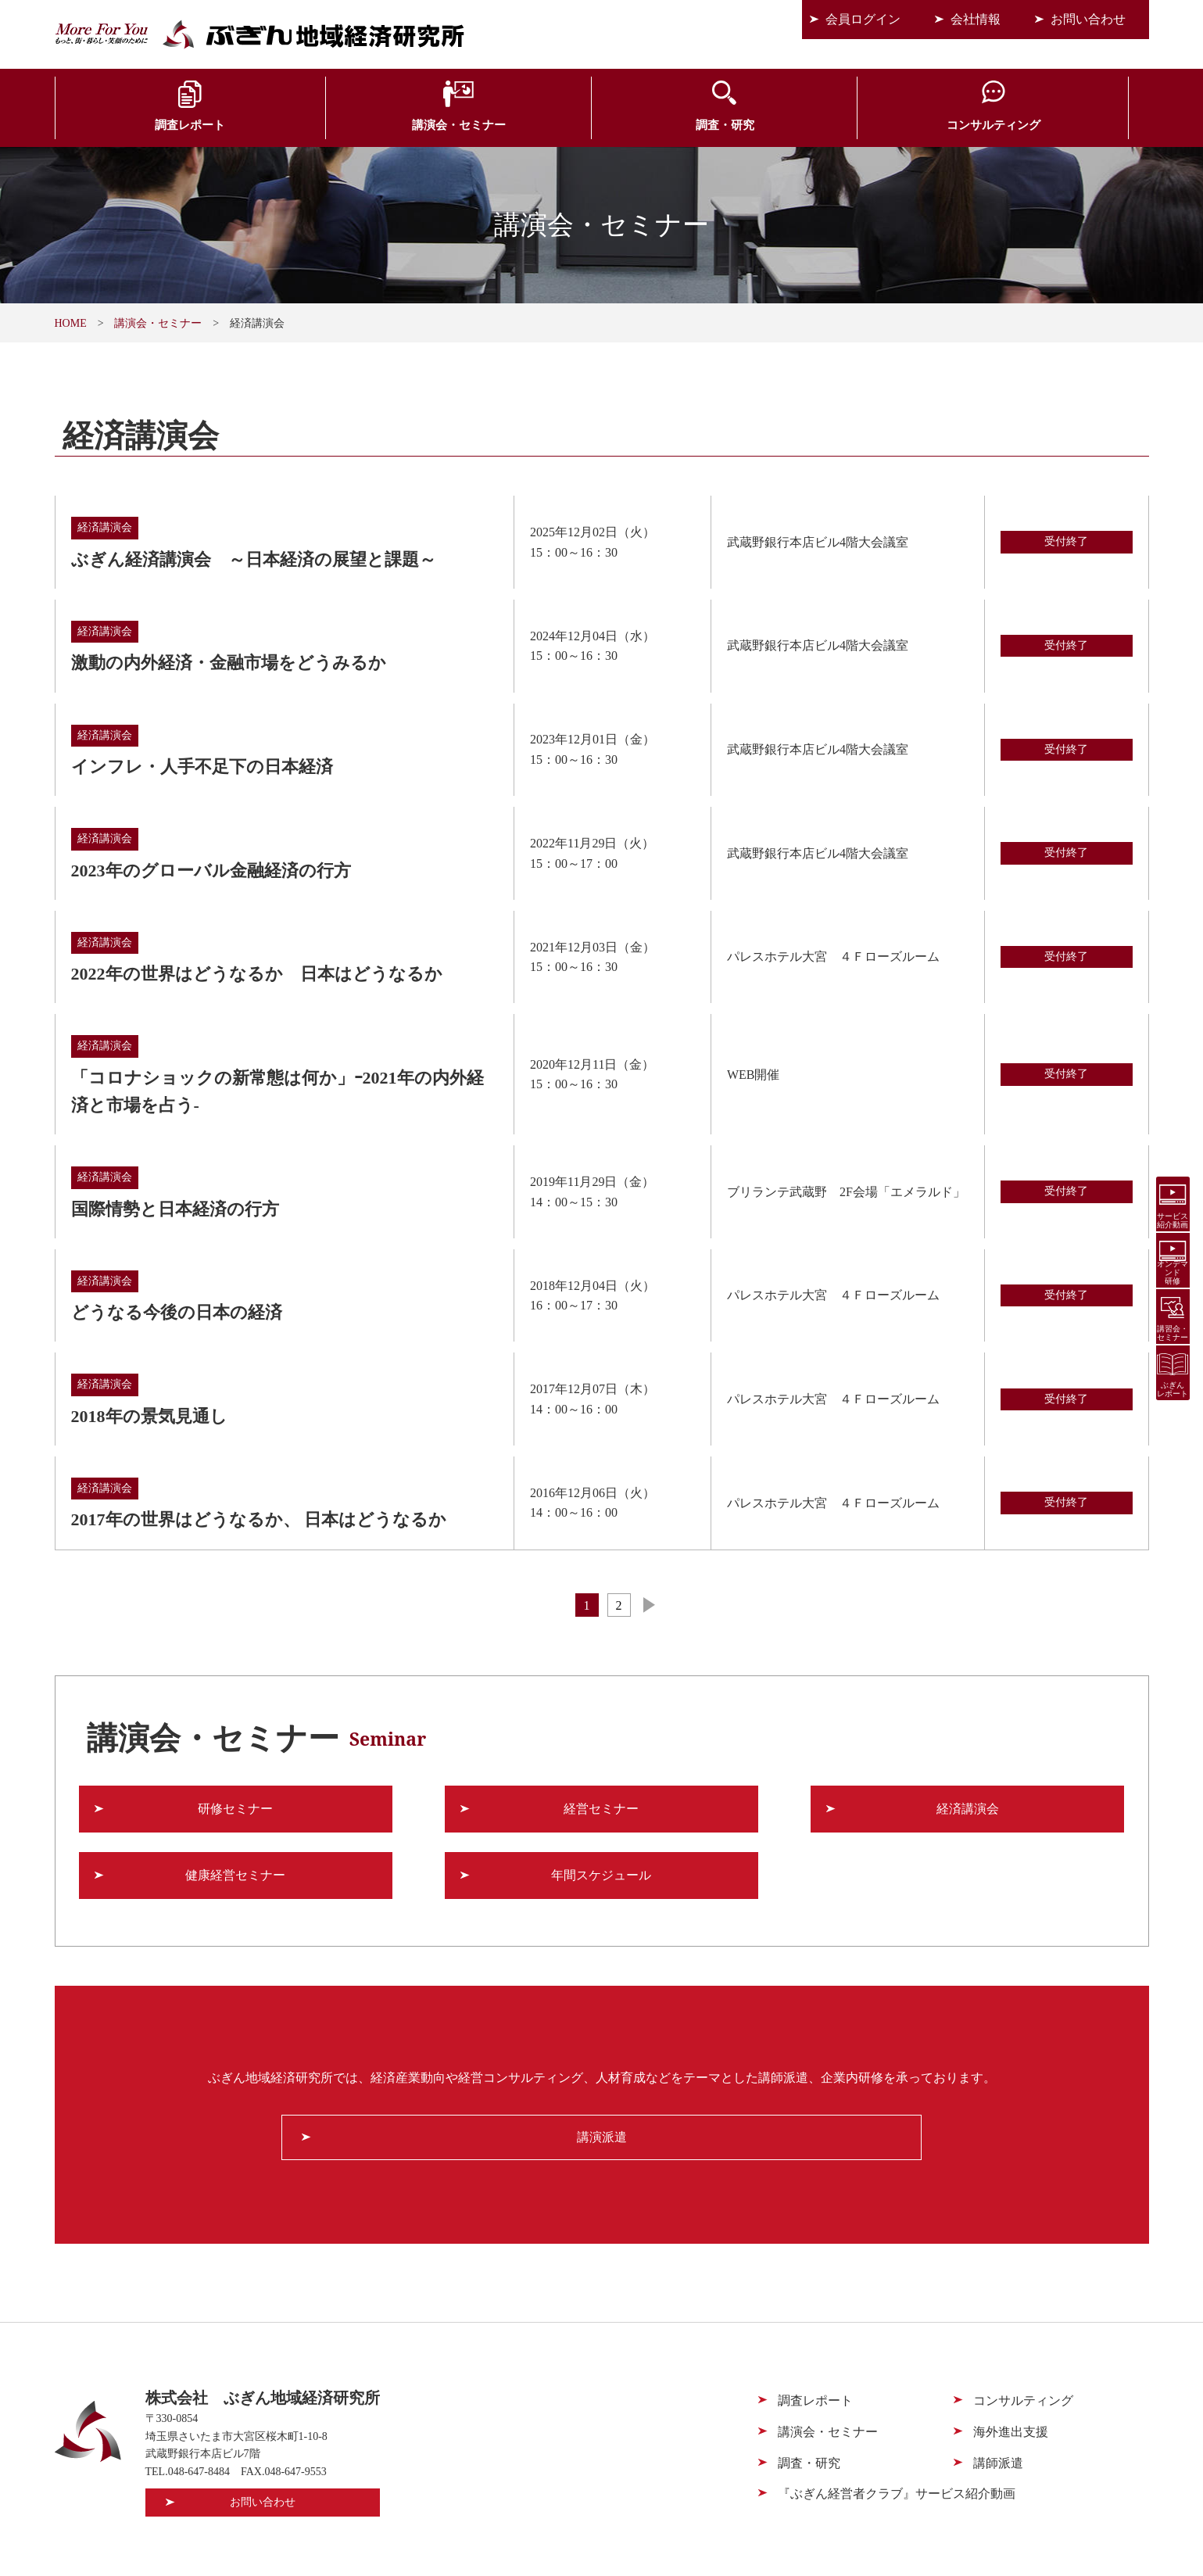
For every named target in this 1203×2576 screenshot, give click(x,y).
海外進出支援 (875, 126)
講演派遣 (602, 2046)
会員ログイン (862, 19)
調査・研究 (510, 126)
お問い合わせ (1088, 19)
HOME (71, 323)
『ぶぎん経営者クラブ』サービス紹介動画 (896, 2402)
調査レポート (145, 126)
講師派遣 (998, 2371)
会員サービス (1057, 126)
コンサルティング (692, 126)
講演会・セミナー (328, 126)
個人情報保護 (1011, 2526)
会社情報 (976, 19)
